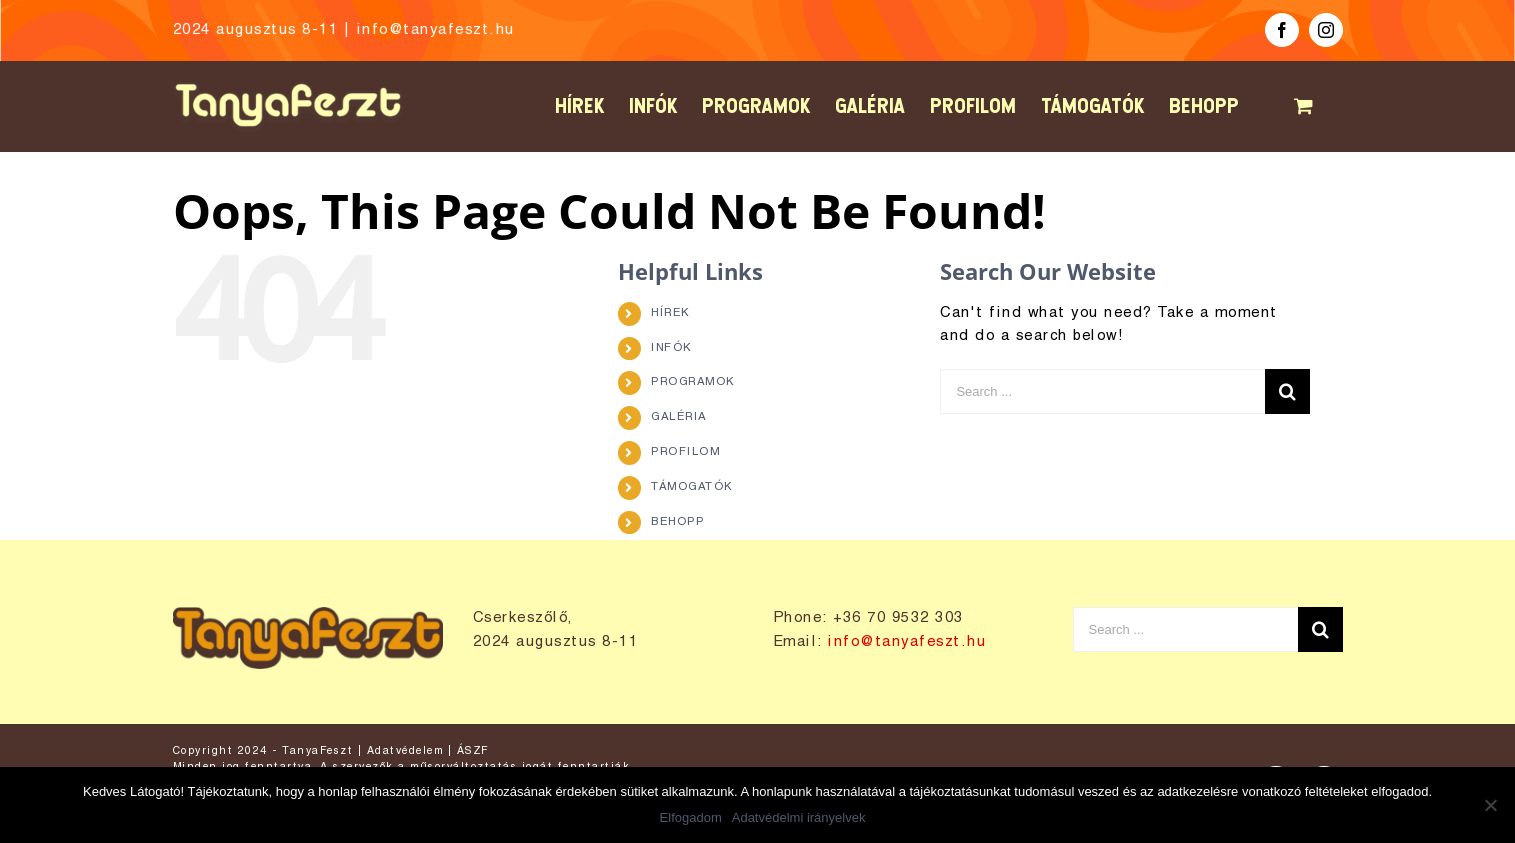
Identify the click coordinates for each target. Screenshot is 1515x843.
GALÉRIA (679, 417)
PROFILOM (685, 452)
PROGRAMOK (693, 382)
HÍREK (670, 313)
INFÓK (671, 348)
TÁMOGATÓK (692, 487)
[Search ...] (1102, 391)
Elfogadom (691, 817)
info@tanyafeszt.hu (436, 30)
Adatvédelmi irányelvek (799, 817)
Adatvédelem (405, 751)
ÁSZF (473, 751)
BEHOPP (677, 522)
